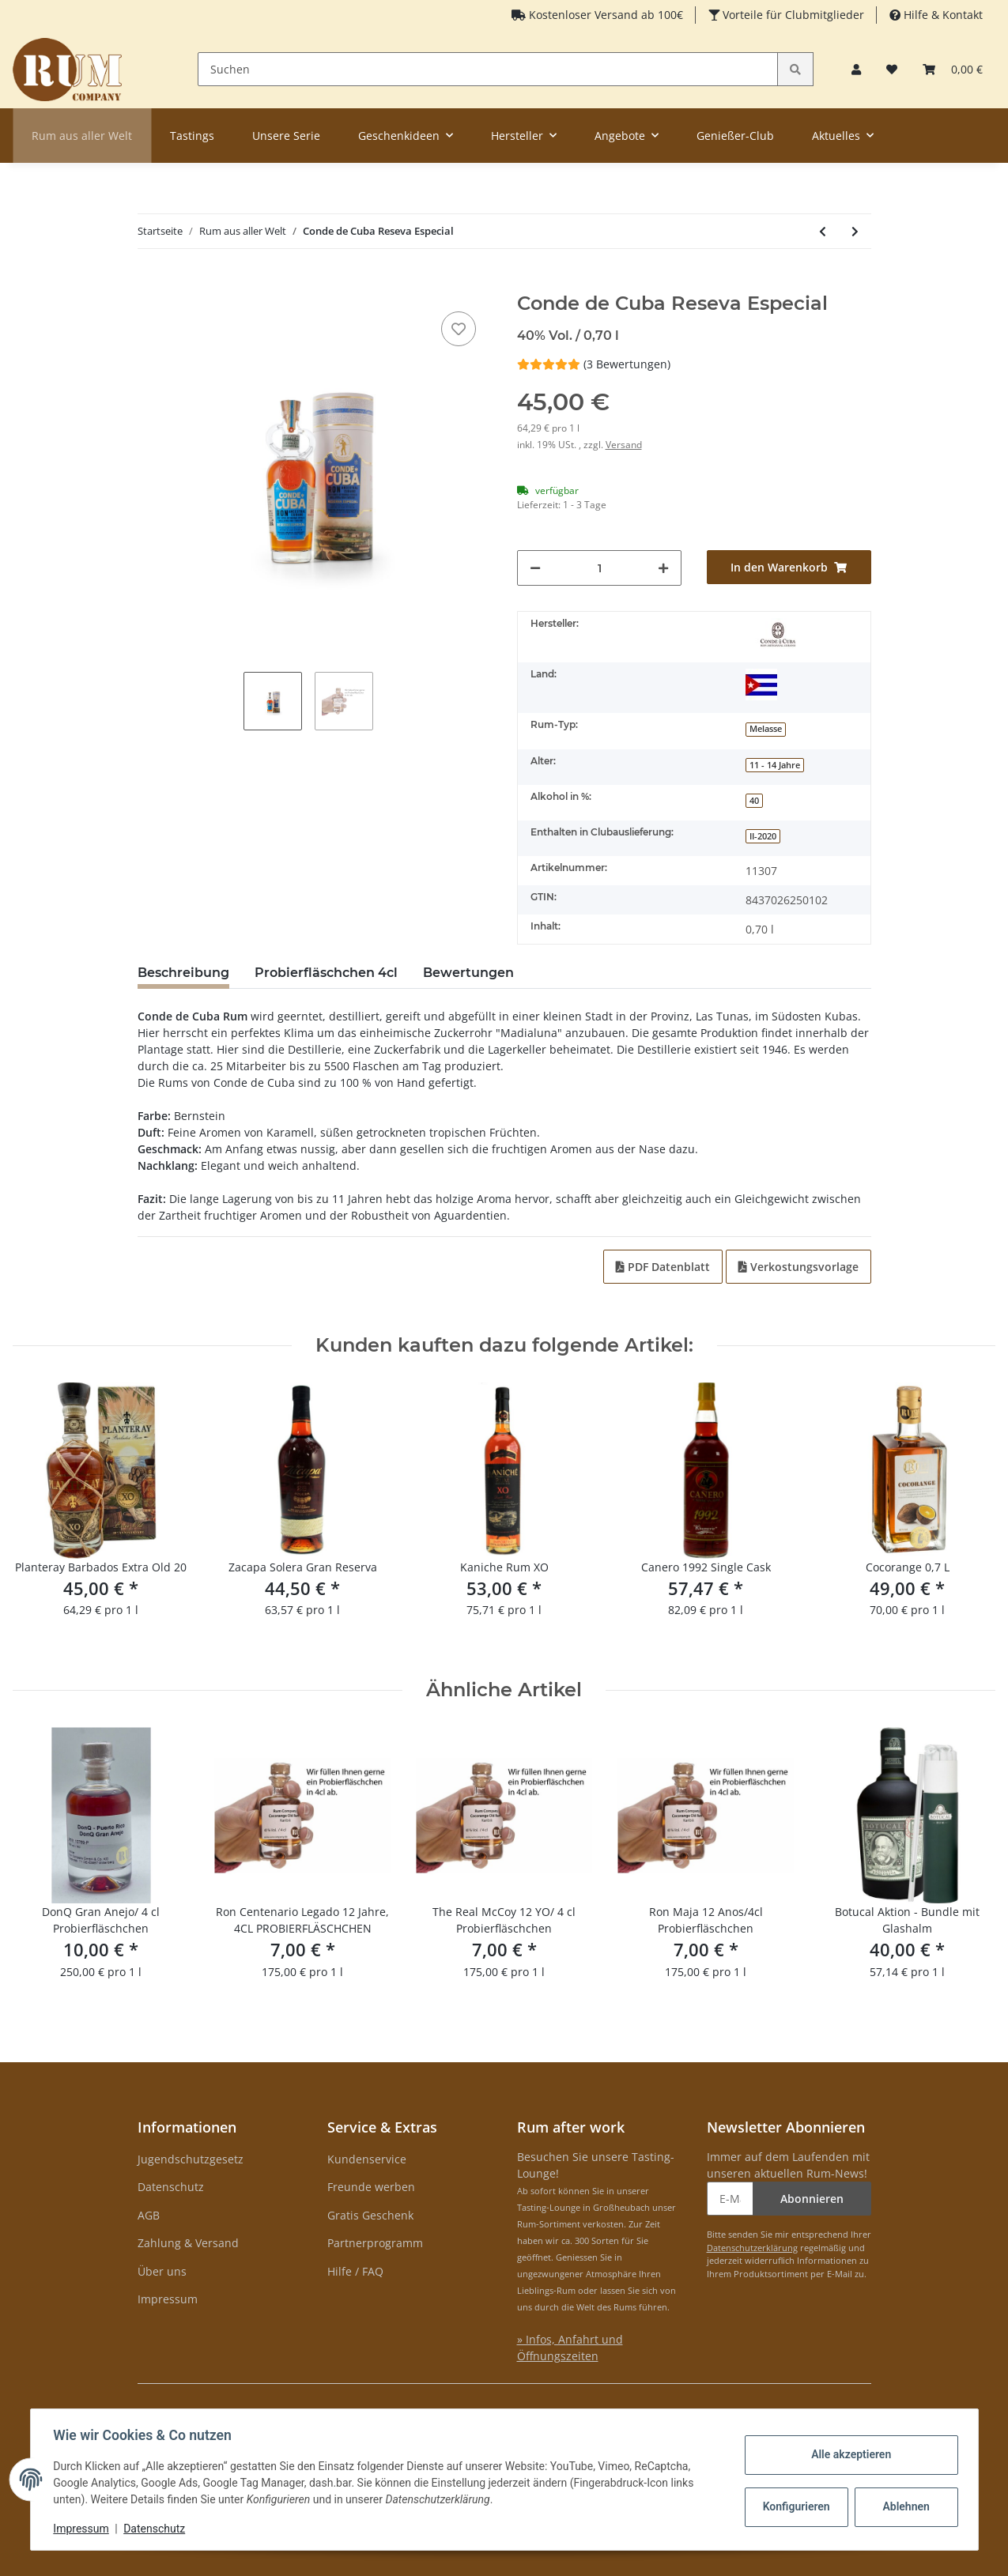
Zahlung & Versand (188, 2242)
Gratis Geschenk (370, 2215)
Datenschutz (171, 2186)
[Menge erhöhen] (663, 568)
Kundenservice (366, 2159)
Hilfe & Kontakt (941, 14)
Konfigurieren (795, 2506)
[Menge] (599, 568)
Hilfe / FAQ (355, 2271)
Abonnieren (812, 2198)
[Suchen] (488, 69)
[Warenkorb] (952, 69)
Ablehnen (903, 2506)
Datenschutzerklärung (752, 2248)
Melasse (765, 728)
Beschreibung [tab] (183, 972)
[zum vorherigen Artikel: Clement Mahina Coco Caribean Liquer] (822, 231)
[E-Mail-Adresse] (730, 2199)
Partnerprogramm (375, 2242)
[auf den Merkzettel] (458, 328)
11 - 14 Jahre (774, 765)
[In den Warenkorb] (150, 283)
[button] (856, 69)
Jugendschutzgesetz (191, 2159)
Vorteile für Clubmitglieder (791, 14)
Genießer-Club (735, 135)
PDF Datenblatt (663, 1266)
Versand (624, 444)
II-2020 (762, 836)
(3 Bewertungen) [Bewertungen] (593, 364)
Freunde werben (371, 2186)
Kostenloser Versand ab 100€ (604, 14)
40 (754, 800)
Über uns (162, 2271)
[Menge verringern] (535, 568)
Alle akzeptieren (849, 2454)
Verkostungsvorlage (798, 1266)
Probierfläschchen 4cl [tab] (326, 972)
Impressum (168, 2298)
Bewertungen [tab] (468, 972)
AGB (149, 2215)
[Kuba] (761, 684)
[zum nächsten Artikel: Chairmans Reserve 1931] (855, 231)
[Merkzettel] (892, 69)
